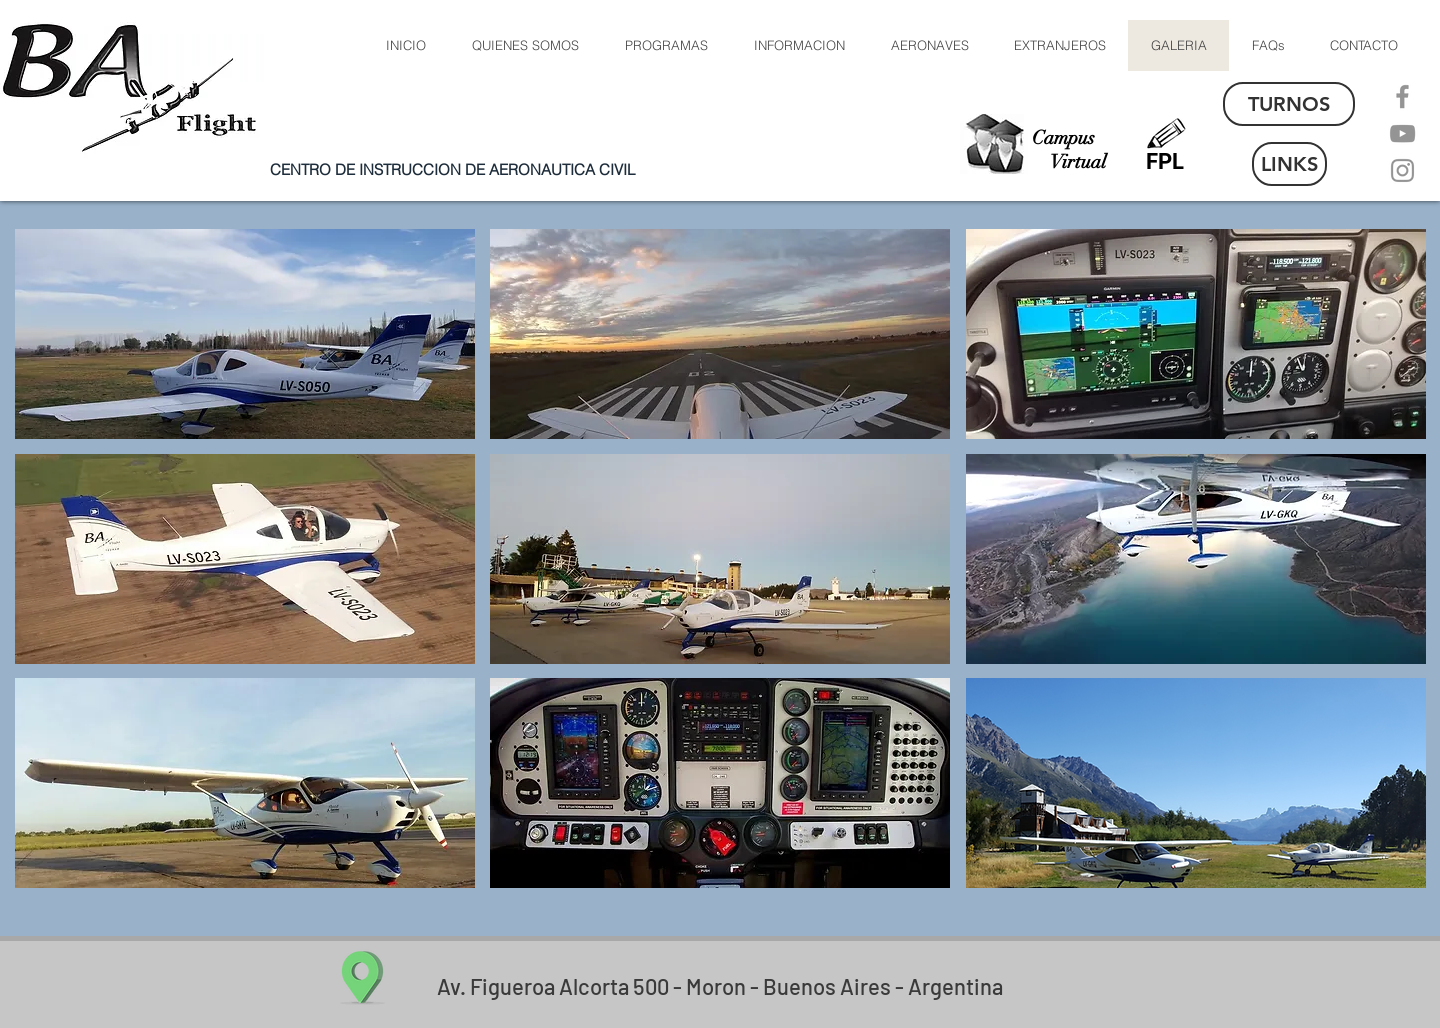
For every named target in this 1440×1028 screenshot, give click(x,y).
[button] (929, 45)
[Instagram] (1402, 170)
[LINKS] (1289, 164)
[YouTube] (1402, 133)
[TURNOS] (1289, 104)
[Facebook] (1402, 96)
